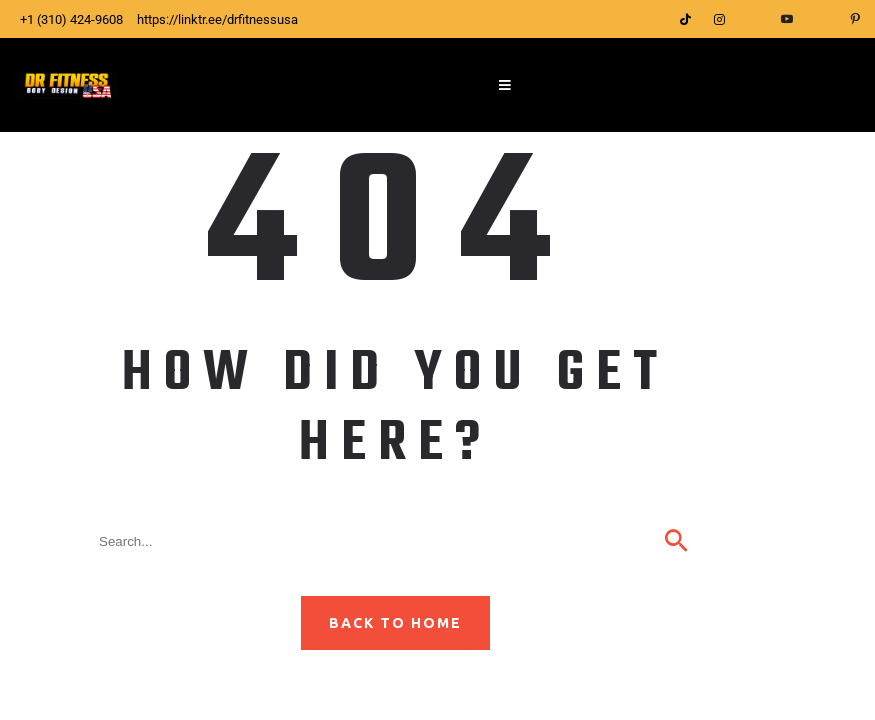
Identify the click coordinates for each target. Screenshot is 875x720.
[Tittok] (685, 19)
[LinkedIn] (821, 19)
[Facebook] (753, 19)
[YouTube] (787, 19)
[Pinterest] (855, 19)
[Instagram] (719, 19)
